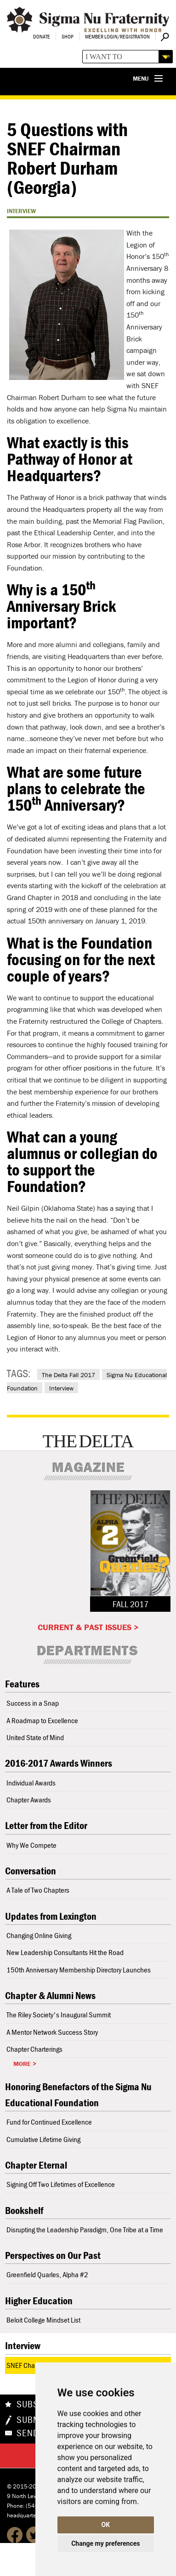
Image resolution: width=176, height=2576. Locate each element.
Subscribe (40, 2404)
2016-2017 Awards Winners (58, 1763)
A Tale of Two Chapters (37, 1890)
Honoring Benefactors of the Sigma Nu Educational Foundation (78, 2095)
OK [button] (106, 2524)
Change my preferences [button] (105, 2543)
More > (24, 2064)
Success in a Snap (32, 1703)
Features (22, 1684)
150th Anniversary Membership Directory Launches (78, 1970)
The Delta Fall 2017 (68, 1375)
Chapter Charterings (34, 2049)
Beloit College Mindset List (43, 2320)
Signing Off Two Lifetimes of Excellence (60, 2184)
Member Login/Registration (117, 36)
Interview (61, 1388)
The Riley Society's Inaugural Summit (58, 2015)
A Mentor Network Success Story (52, 2032)
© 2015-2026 (25, 2486)
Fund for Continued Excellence (49, 2122)
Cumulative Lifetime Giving (43, 2139)
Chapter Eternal (36, 2165)
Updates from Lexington (51, 1916)
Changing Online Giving (38, 1935)
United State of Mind (35, 1737)
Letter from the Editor (46, 1825)
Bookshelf (24, 2210)
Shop (68, 36)
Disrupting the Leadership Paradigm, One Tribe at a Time (84, 2229)
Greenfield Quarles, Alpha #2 (47, 2274)
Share (30, 2455)
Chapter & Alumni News (50, 1995)
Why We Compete (31, 1845)
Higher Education (39, 2301)
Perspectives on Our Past (53, 2255)
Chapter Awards (28, 1800)
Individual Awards (31, 1783)
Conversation (30, 1871)
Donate (41, 36)
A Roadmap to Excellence (42, 1720)
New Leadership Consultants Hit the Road (65, 1952)
